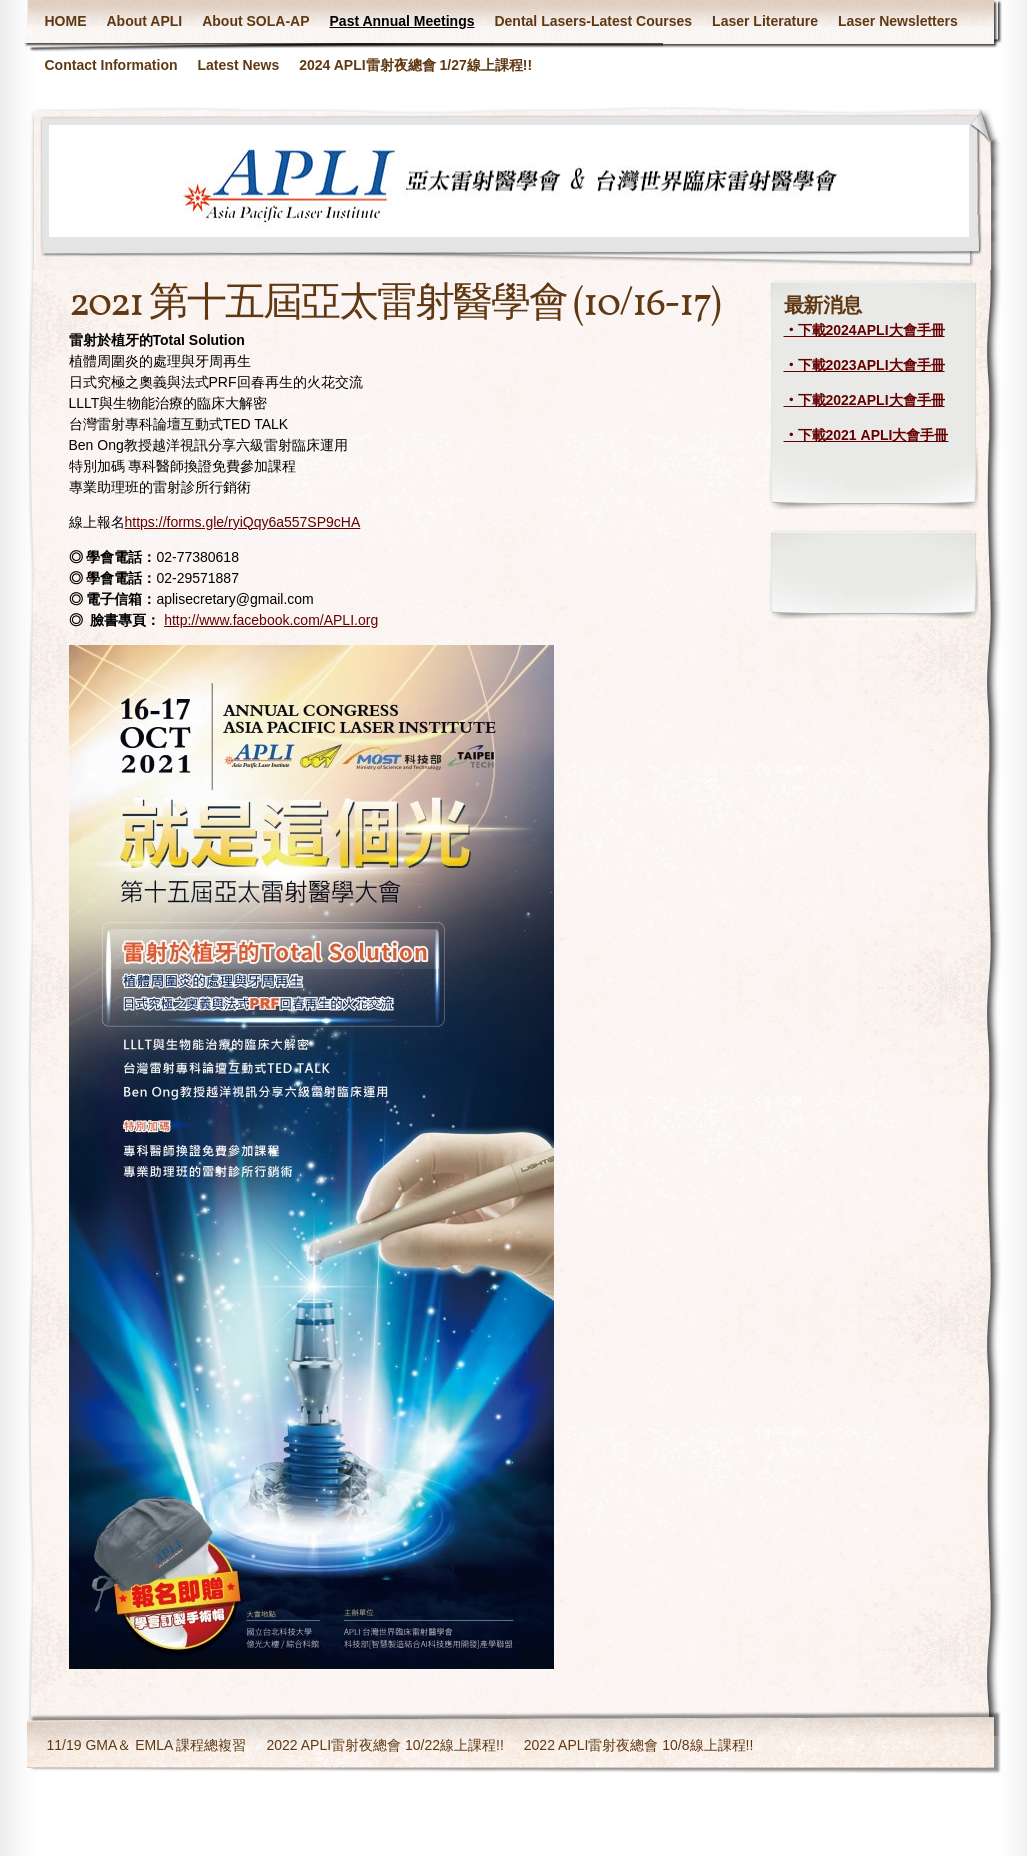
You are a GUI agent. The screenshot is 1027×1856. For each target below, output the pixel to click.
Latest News (239, 65)
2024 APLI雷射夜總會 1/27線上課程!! (415, 65)
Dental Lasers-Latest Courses (593, 21)
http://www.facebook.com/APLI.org (271, 620)
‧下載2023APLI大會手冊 (864, 365)
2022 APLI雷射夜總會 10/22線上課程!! (384, 1745)
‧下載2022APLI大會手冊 (864, 400)
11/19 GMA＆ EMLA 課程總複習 (147, 1745)
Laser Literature (765, 21)
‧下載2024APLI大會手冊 (864, 330)
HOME (66, 21)
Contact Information (111, 65)
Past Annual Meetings (402, 21)
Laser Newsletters (898, 21)
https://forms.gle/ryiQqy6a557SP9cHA (243, 522)
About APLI (145, 21)
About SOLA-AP (255, 21)
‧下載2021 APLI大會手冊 (866, 435)
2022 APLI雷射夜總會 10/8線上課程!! (639, 1745)
